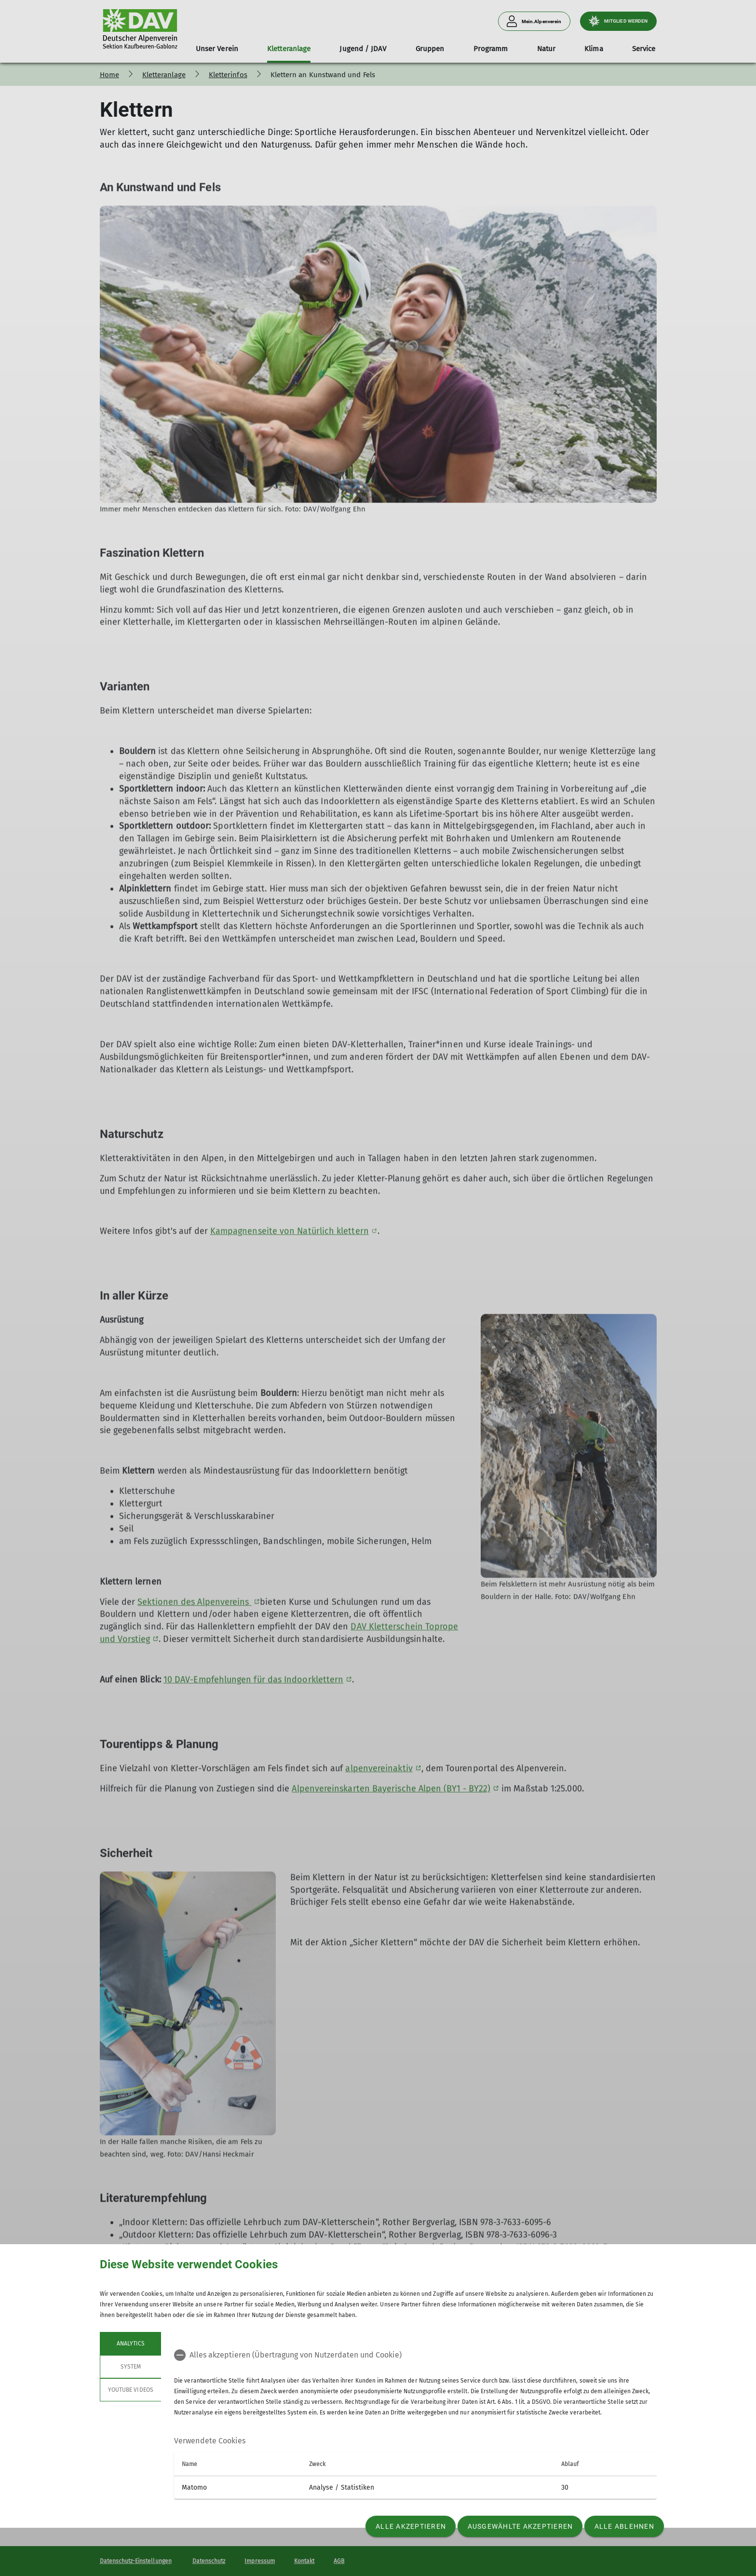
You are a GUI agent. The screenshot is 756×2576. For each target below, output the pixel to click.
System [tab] (130, 2366)
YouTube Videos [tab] (130, 2389)
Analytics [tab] (130, 2343)
